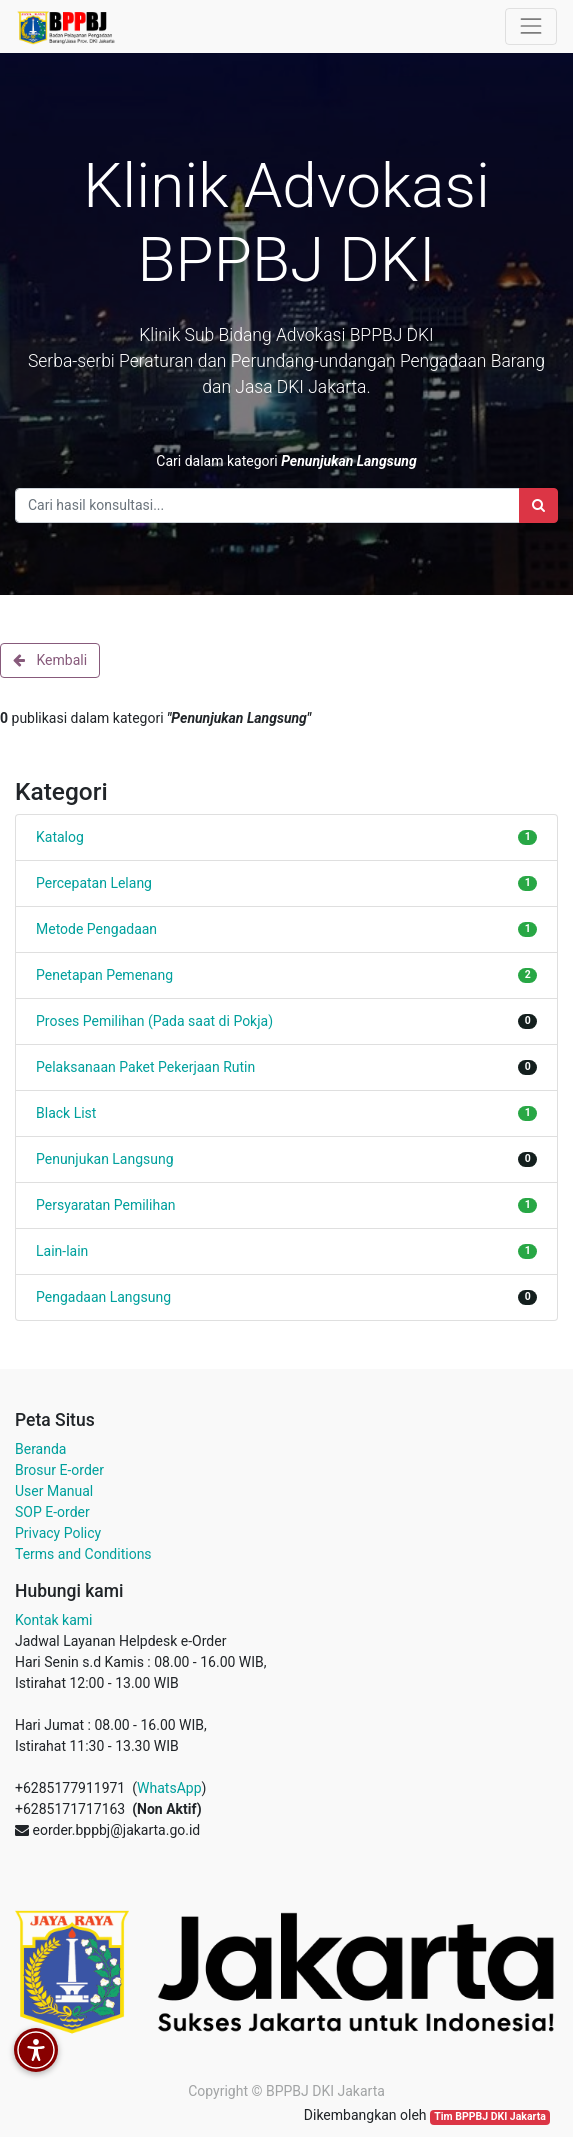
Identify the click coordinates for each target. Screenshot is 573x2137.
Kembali (50, 660)
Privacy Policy (58, 1533)
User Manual (54, 1491)
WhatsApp (169, 1788)
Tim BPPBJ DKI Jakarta (490, 2116)
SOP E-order (52, 1512)
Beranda (40, 1449)
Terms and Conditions (83, 1554)
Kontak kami (53, 1620)
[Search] (538, 505)
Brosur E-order (59, 1470)
